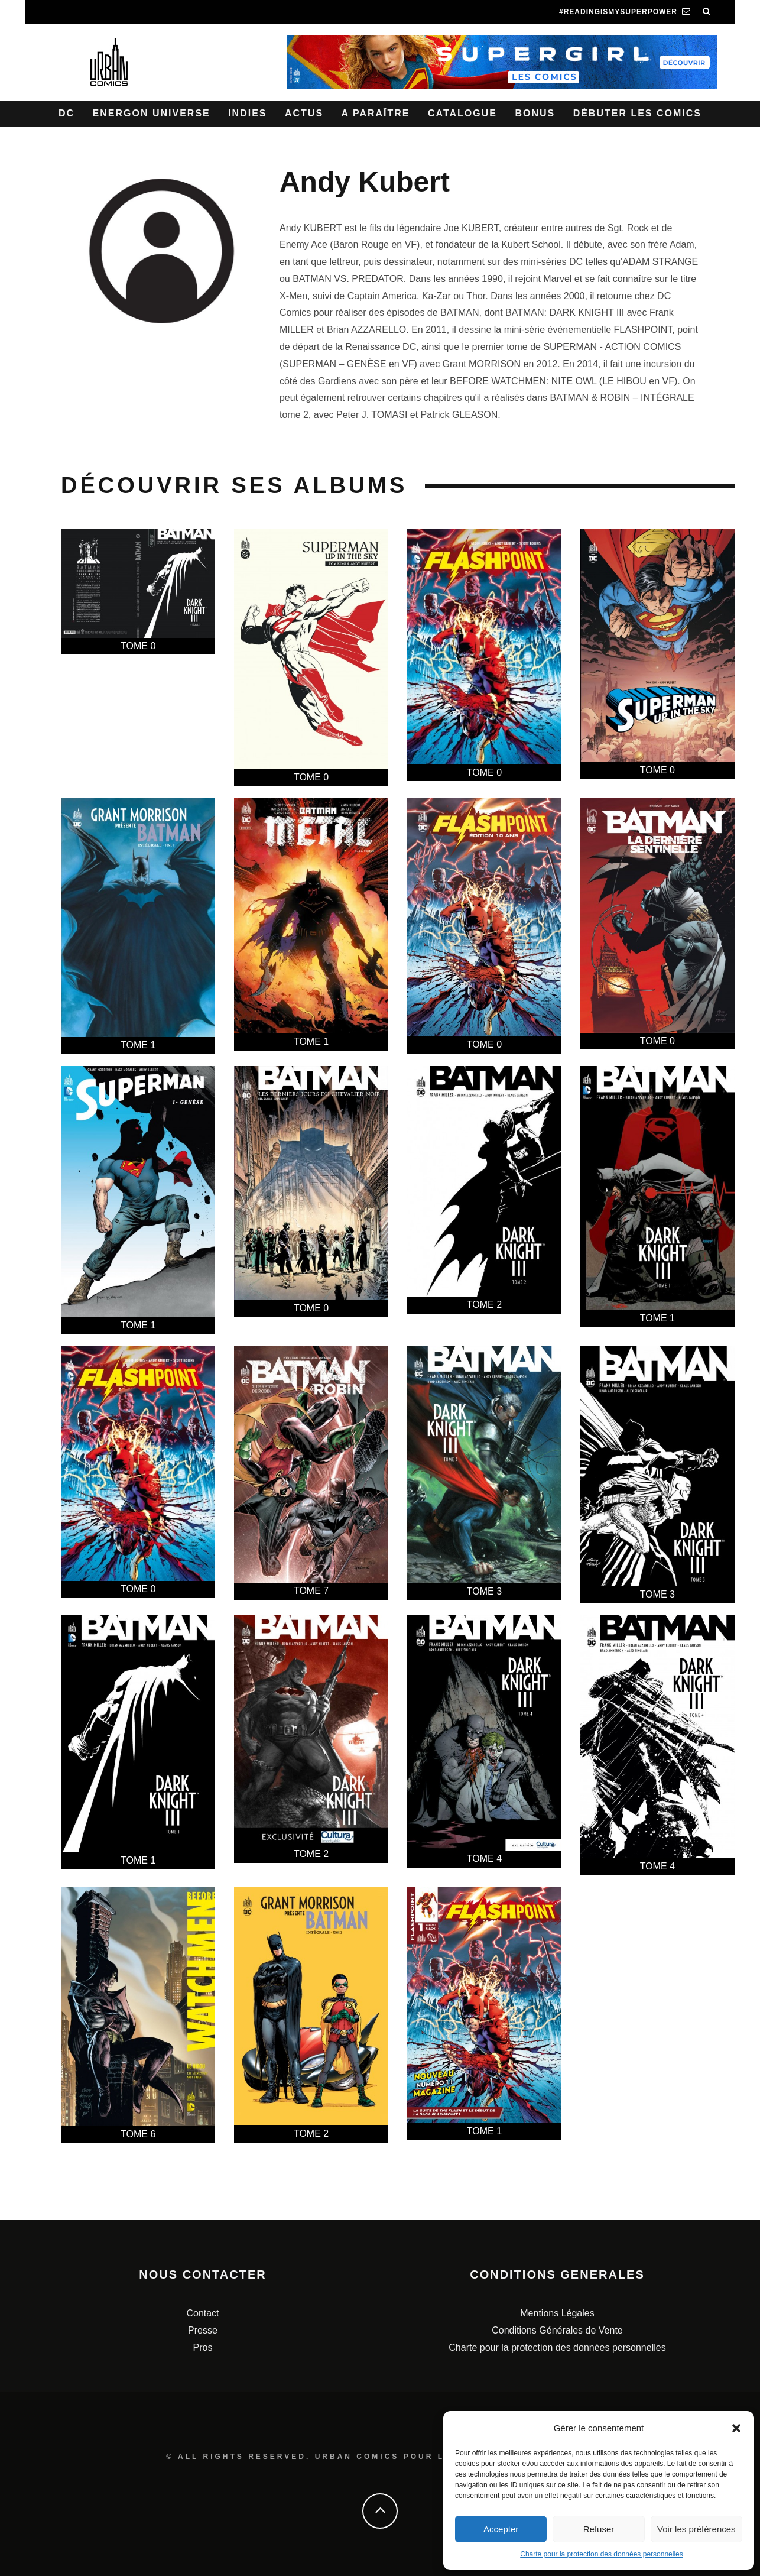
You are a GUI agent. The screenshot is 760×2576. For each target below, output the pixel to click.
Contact (202, 2313)
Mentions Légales (557, 2313)
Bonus (535, 113)
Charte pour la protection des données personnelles (601, 2554)
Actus (304, 113)
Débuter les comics (637, 113)
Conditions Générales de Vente (557, 2330)
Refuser (599, 2529)
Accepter (500, 2529)
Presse (202, 2330)
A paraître (376, 113)
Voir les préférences (696, 2529)
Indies (247, 113)
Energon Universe (151, 113)
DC (66, 113)
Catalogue (462, 113)
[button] (736, 2428)
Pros (203, 2347)
